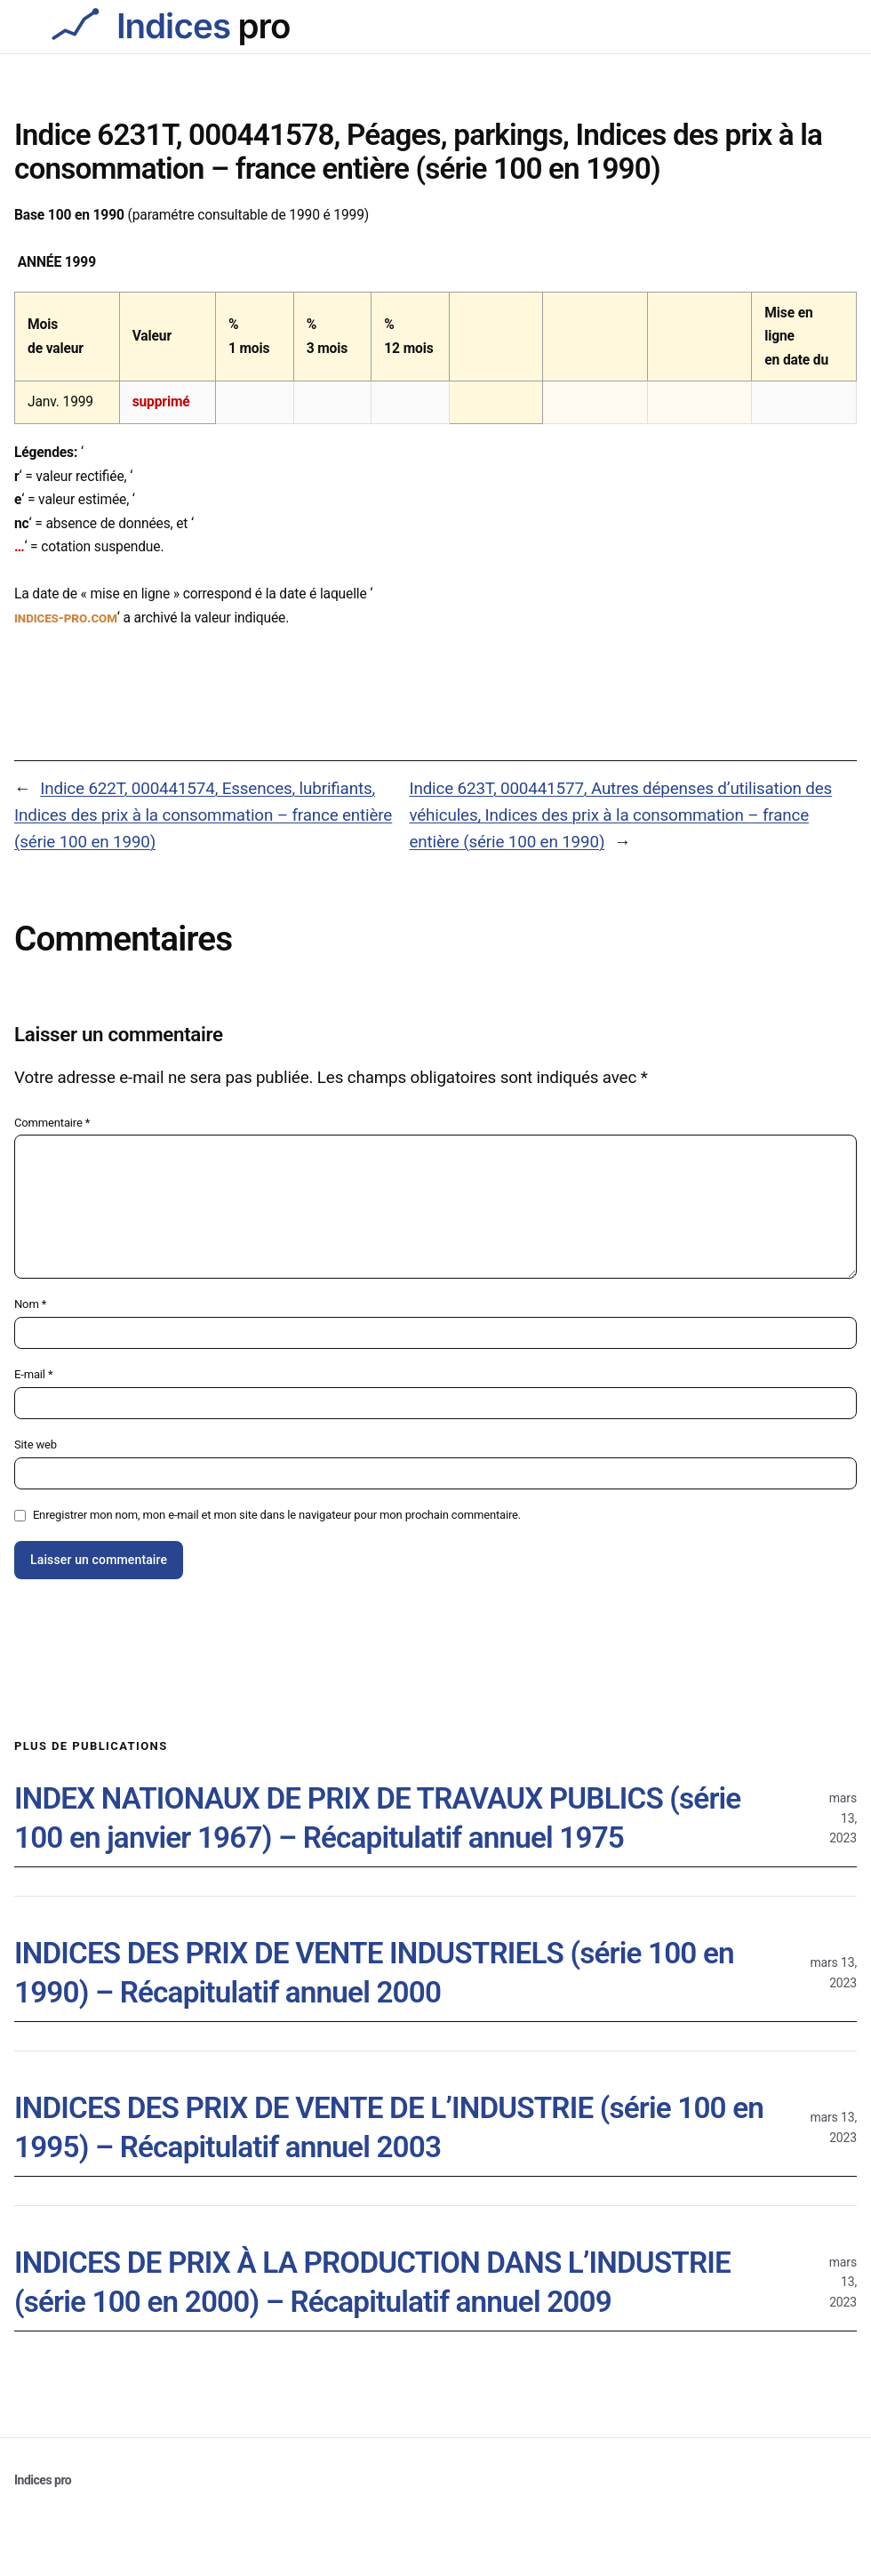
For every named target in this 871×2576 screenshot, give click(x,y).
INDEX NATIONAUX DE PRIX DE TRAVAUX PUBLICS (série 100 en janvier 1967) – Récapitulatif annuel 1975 (377, 1817)
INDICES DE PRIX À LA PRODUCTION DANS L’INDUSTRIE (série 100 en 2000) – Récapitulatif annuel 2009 (372, 2281)
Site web (35, 1444)
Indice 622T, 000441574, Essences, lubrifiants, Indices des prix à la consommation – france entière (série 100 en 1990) (203, 815)
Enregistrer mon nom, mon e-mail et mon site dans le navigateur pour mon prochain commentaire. (277, 1514)
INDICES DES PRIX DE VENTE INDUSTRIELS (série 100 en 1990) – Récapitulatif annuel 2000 (374, 1972)
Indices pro (42, 2480)
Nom (30, 1304)
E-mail (33, 1374)
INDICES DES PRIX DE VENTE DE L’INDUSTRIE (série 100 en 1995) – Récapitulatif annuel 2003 (388, 2126)
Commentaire (52, 1122)
